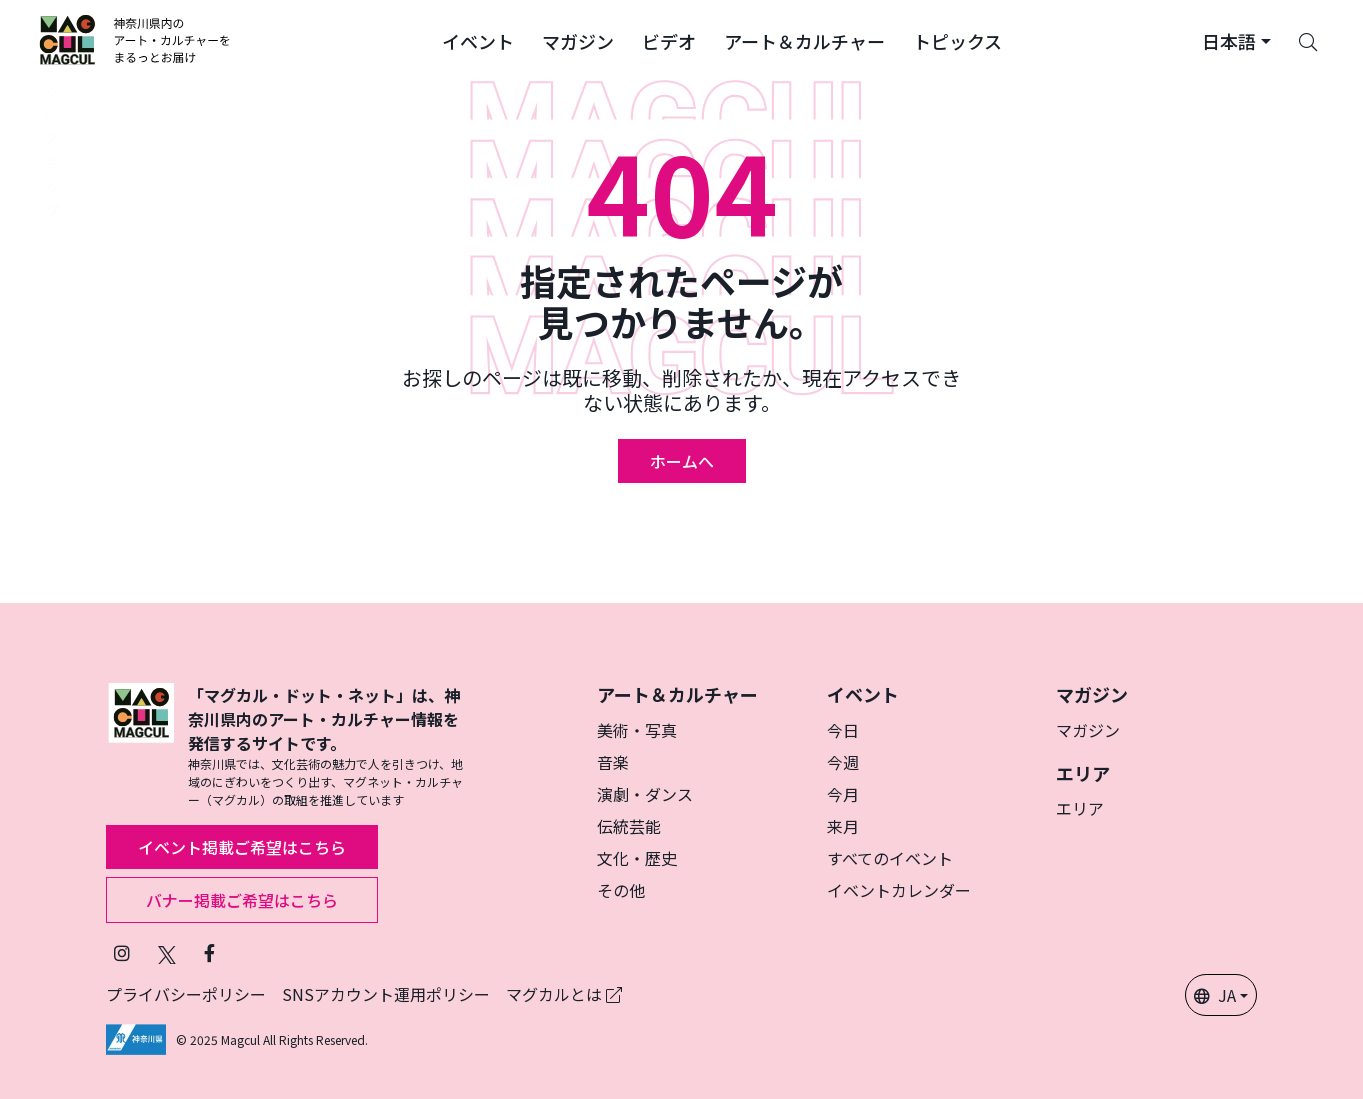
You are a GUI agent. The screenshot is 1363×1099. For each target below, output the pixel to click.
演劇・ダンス (645, 794)
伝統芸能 (629, 826)
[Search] (1308, 40)
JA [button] (1215, 995)
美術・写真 (637, 730)
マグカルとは (564, 994)
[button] (478, 40)
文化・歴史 (637, 858)
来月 (843, 826)
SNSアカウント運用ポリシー (386, 994)
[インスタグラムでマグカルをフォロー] (122, 952)
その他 (621, 890)
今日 (843, 730)
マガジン (1088, 730)
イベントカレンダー (899, 890)
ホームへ (682, 461)
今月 (843, 794)
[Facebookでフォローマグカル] (209, 952)
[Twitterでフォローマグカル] (167, 952)
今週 (843, 762)
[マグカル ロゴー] (135, 40)
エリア (1080, 808)
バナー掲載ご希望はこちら (242, 900)
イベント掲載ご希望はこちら (242, 847)
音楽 (613, 762)
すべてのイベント (890, 858)
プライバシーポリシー (186, 994)
